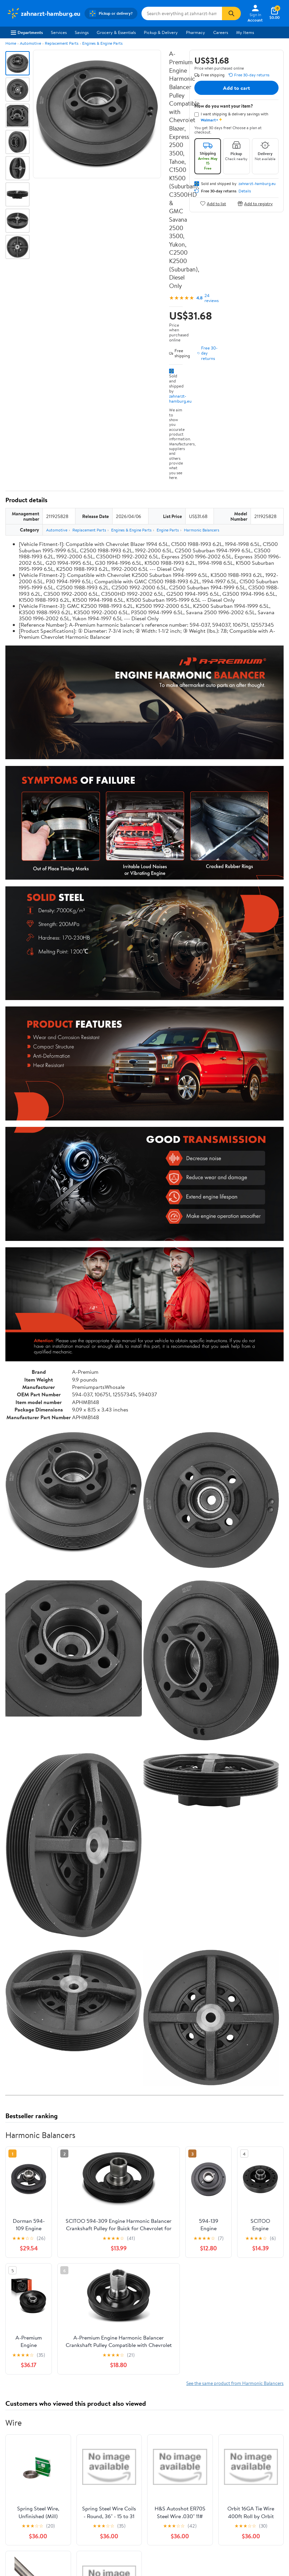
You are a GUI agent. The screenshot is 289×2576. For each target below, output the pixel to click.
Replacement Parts (61, 43)
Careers (220, 32)
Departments (27, 32)
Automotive (30, 43)
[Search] (231, 13)
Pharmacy (195, 32)
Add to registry (255, 203)
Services (59, 32)
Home (10, 43)
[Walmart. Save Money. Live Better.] (44, 13)
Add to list (213, 203)
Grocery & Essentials (116, 32)
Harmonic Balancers (201, 530)
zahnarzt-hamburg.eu (180, 398)
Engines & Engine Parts (102, 43)
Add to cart (236, 87)
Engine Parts (168, 530)
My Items (245, 32)
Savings (82, 32)
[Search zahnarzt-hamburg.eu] (181, 13)
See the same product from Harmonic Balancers (235, 2383)
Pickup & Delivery (161, 32)
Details (244, 191)
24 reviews (211, 298)
